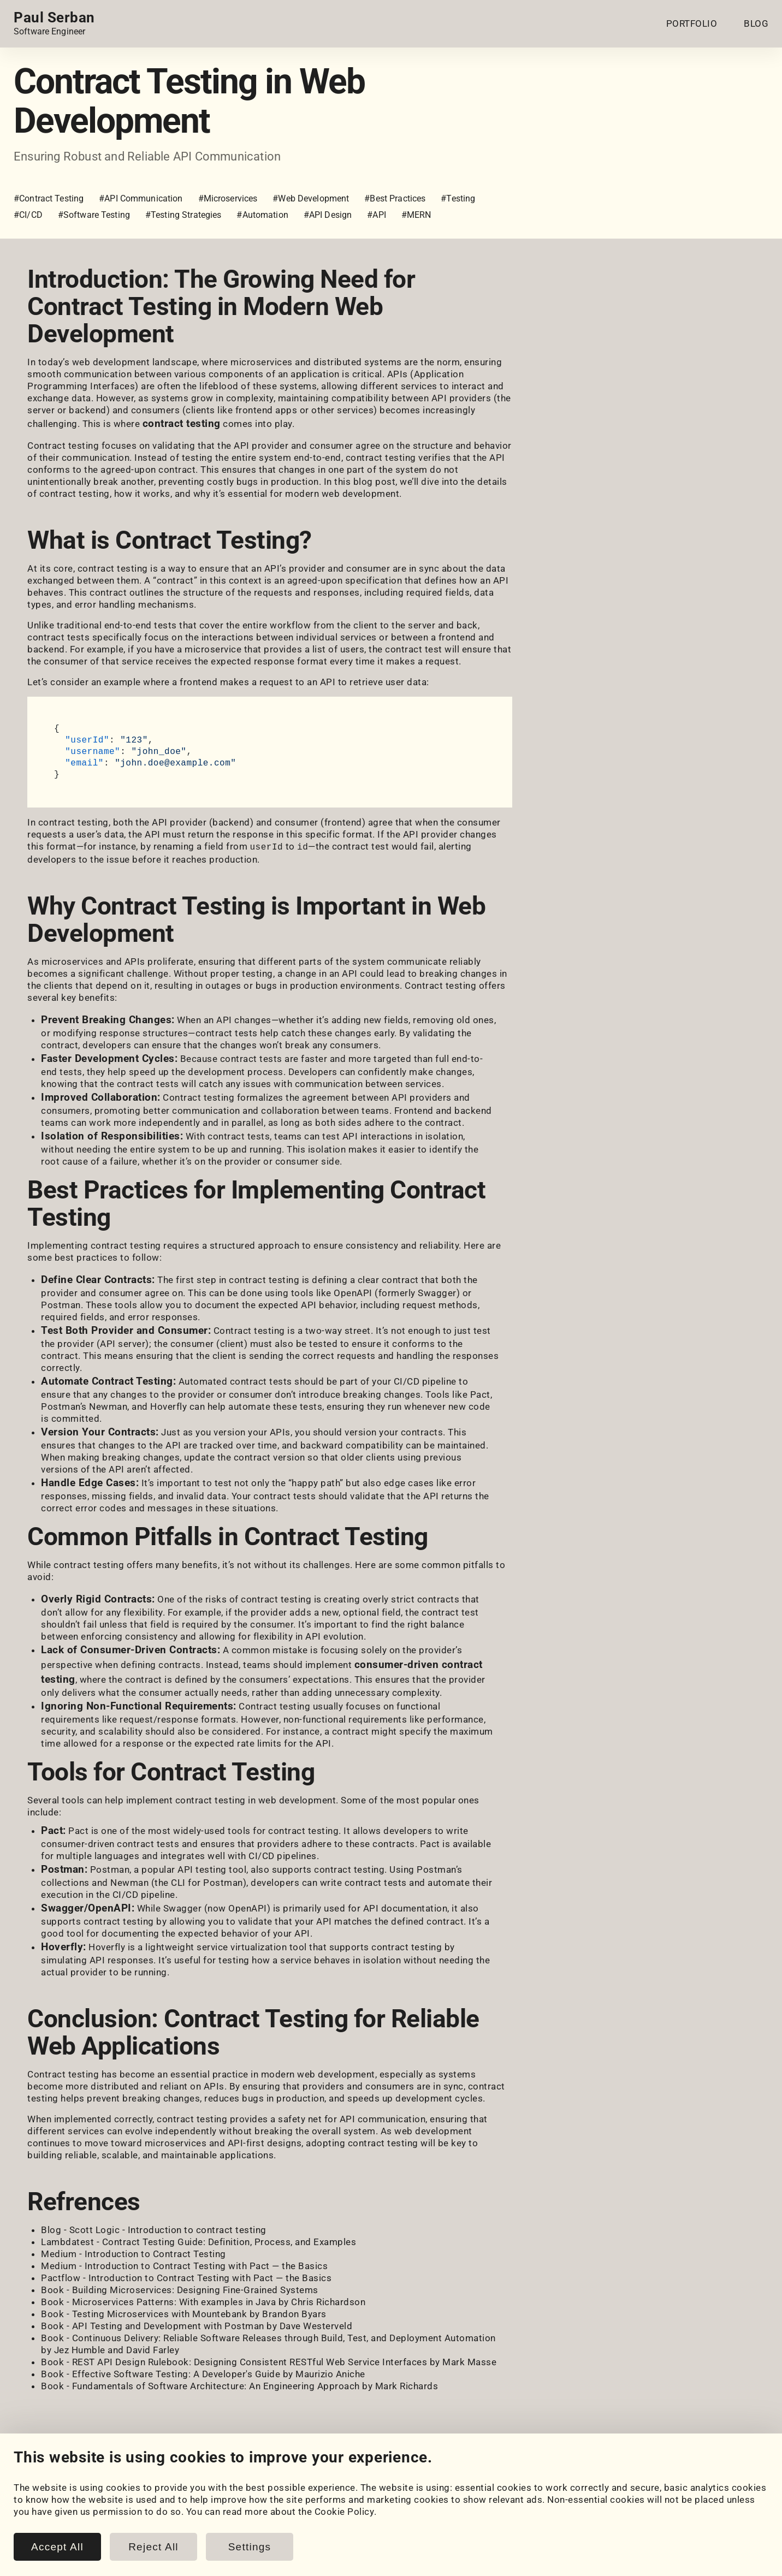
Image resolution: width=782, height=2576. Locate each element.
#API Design (328, 215)
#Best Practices (394, 198)
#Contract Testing (49, 198)
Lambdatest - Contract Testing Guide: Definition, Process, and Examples (198, 2240)
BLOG (756, 23)
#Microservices (228, 198)
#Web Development (310, 198)
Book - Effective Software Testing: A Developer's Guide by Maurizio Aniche (203, 2372)
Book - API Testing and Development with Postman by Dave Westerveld (196, 2324)
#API (376, 215)
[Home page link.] (54, 23)
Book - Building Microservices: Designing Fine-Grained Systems (179, 2288)
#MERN (416, 215)
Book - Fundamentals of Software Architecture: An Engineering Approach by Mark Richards (239, 2384)
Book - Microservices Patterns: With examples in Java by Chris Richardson (203, 2300)
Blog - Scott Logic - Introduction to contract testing (153, 2228)
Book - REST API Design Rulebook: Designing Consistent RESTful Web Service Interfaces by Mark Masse (268, 2360)
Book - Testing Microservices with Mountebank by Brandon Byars (184, 2312)
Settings (249, 2547)
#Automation (262, 215)
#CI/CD (28, 215)
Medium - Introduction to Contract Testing (133, 2252)
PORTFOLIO (692, 23)
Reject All (153, 2547)
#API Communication (140, 198)
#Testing (458, 198)
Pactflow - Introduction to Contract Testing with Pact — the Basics (186, 2276)
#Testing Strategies (183, 215)
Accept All (57, 2547)
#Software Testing (94, 215)
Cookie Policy (345, 2511)
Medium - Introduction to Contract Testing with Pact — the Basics (184, 2264)
